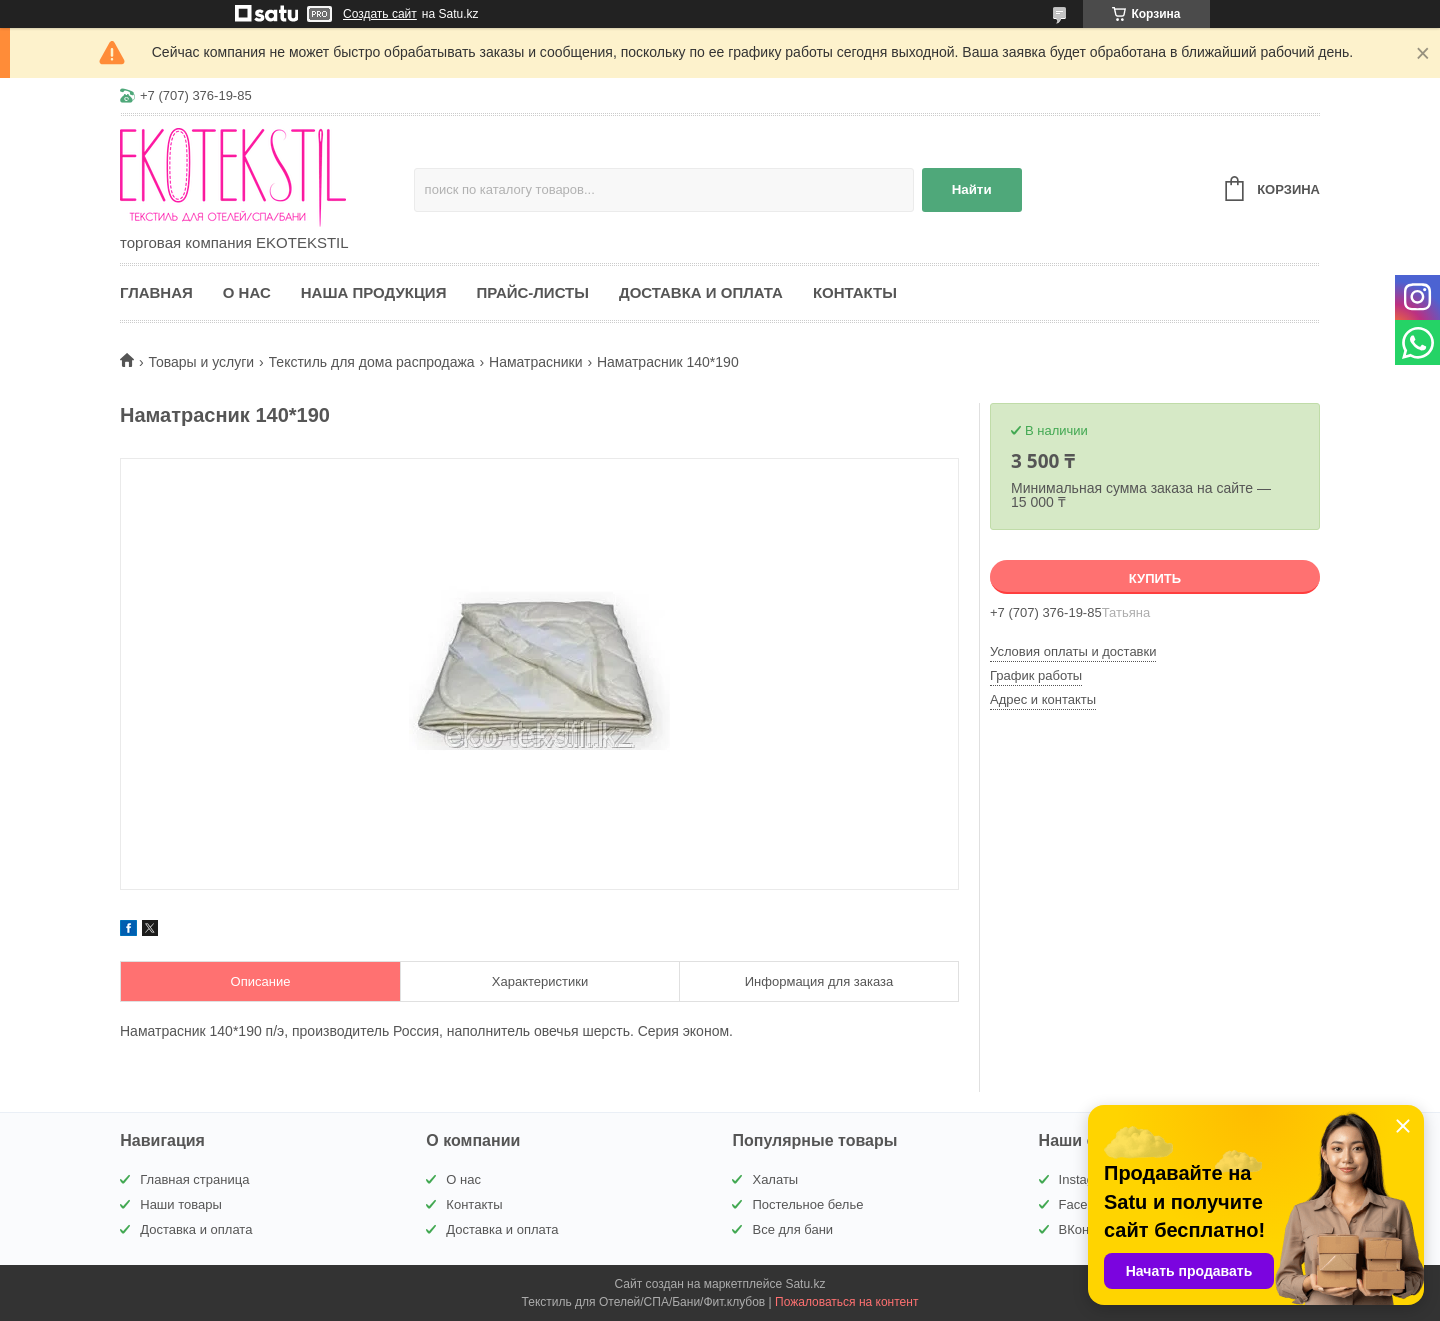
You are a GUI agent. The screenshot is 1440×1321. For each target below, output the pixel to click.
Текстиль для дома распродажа (372, 362)
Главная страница (194, 1179)
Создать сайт (380, 14)
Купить (1155, 578)
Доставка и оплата (701, 292)
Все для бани (792, 1229)
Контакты (855, 292)
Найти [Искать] (972, 189)
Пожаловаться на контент (846, 1302)
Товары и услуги (201, 362)
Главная (156, 292)
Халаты (775, 1179)
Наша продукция (374, 292)
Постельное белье (807, 1204)
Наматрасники (535, 362)
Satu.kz (805, 1284)
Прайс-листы (532, 292)
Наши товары (181, 1204)
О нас (247, 292)
